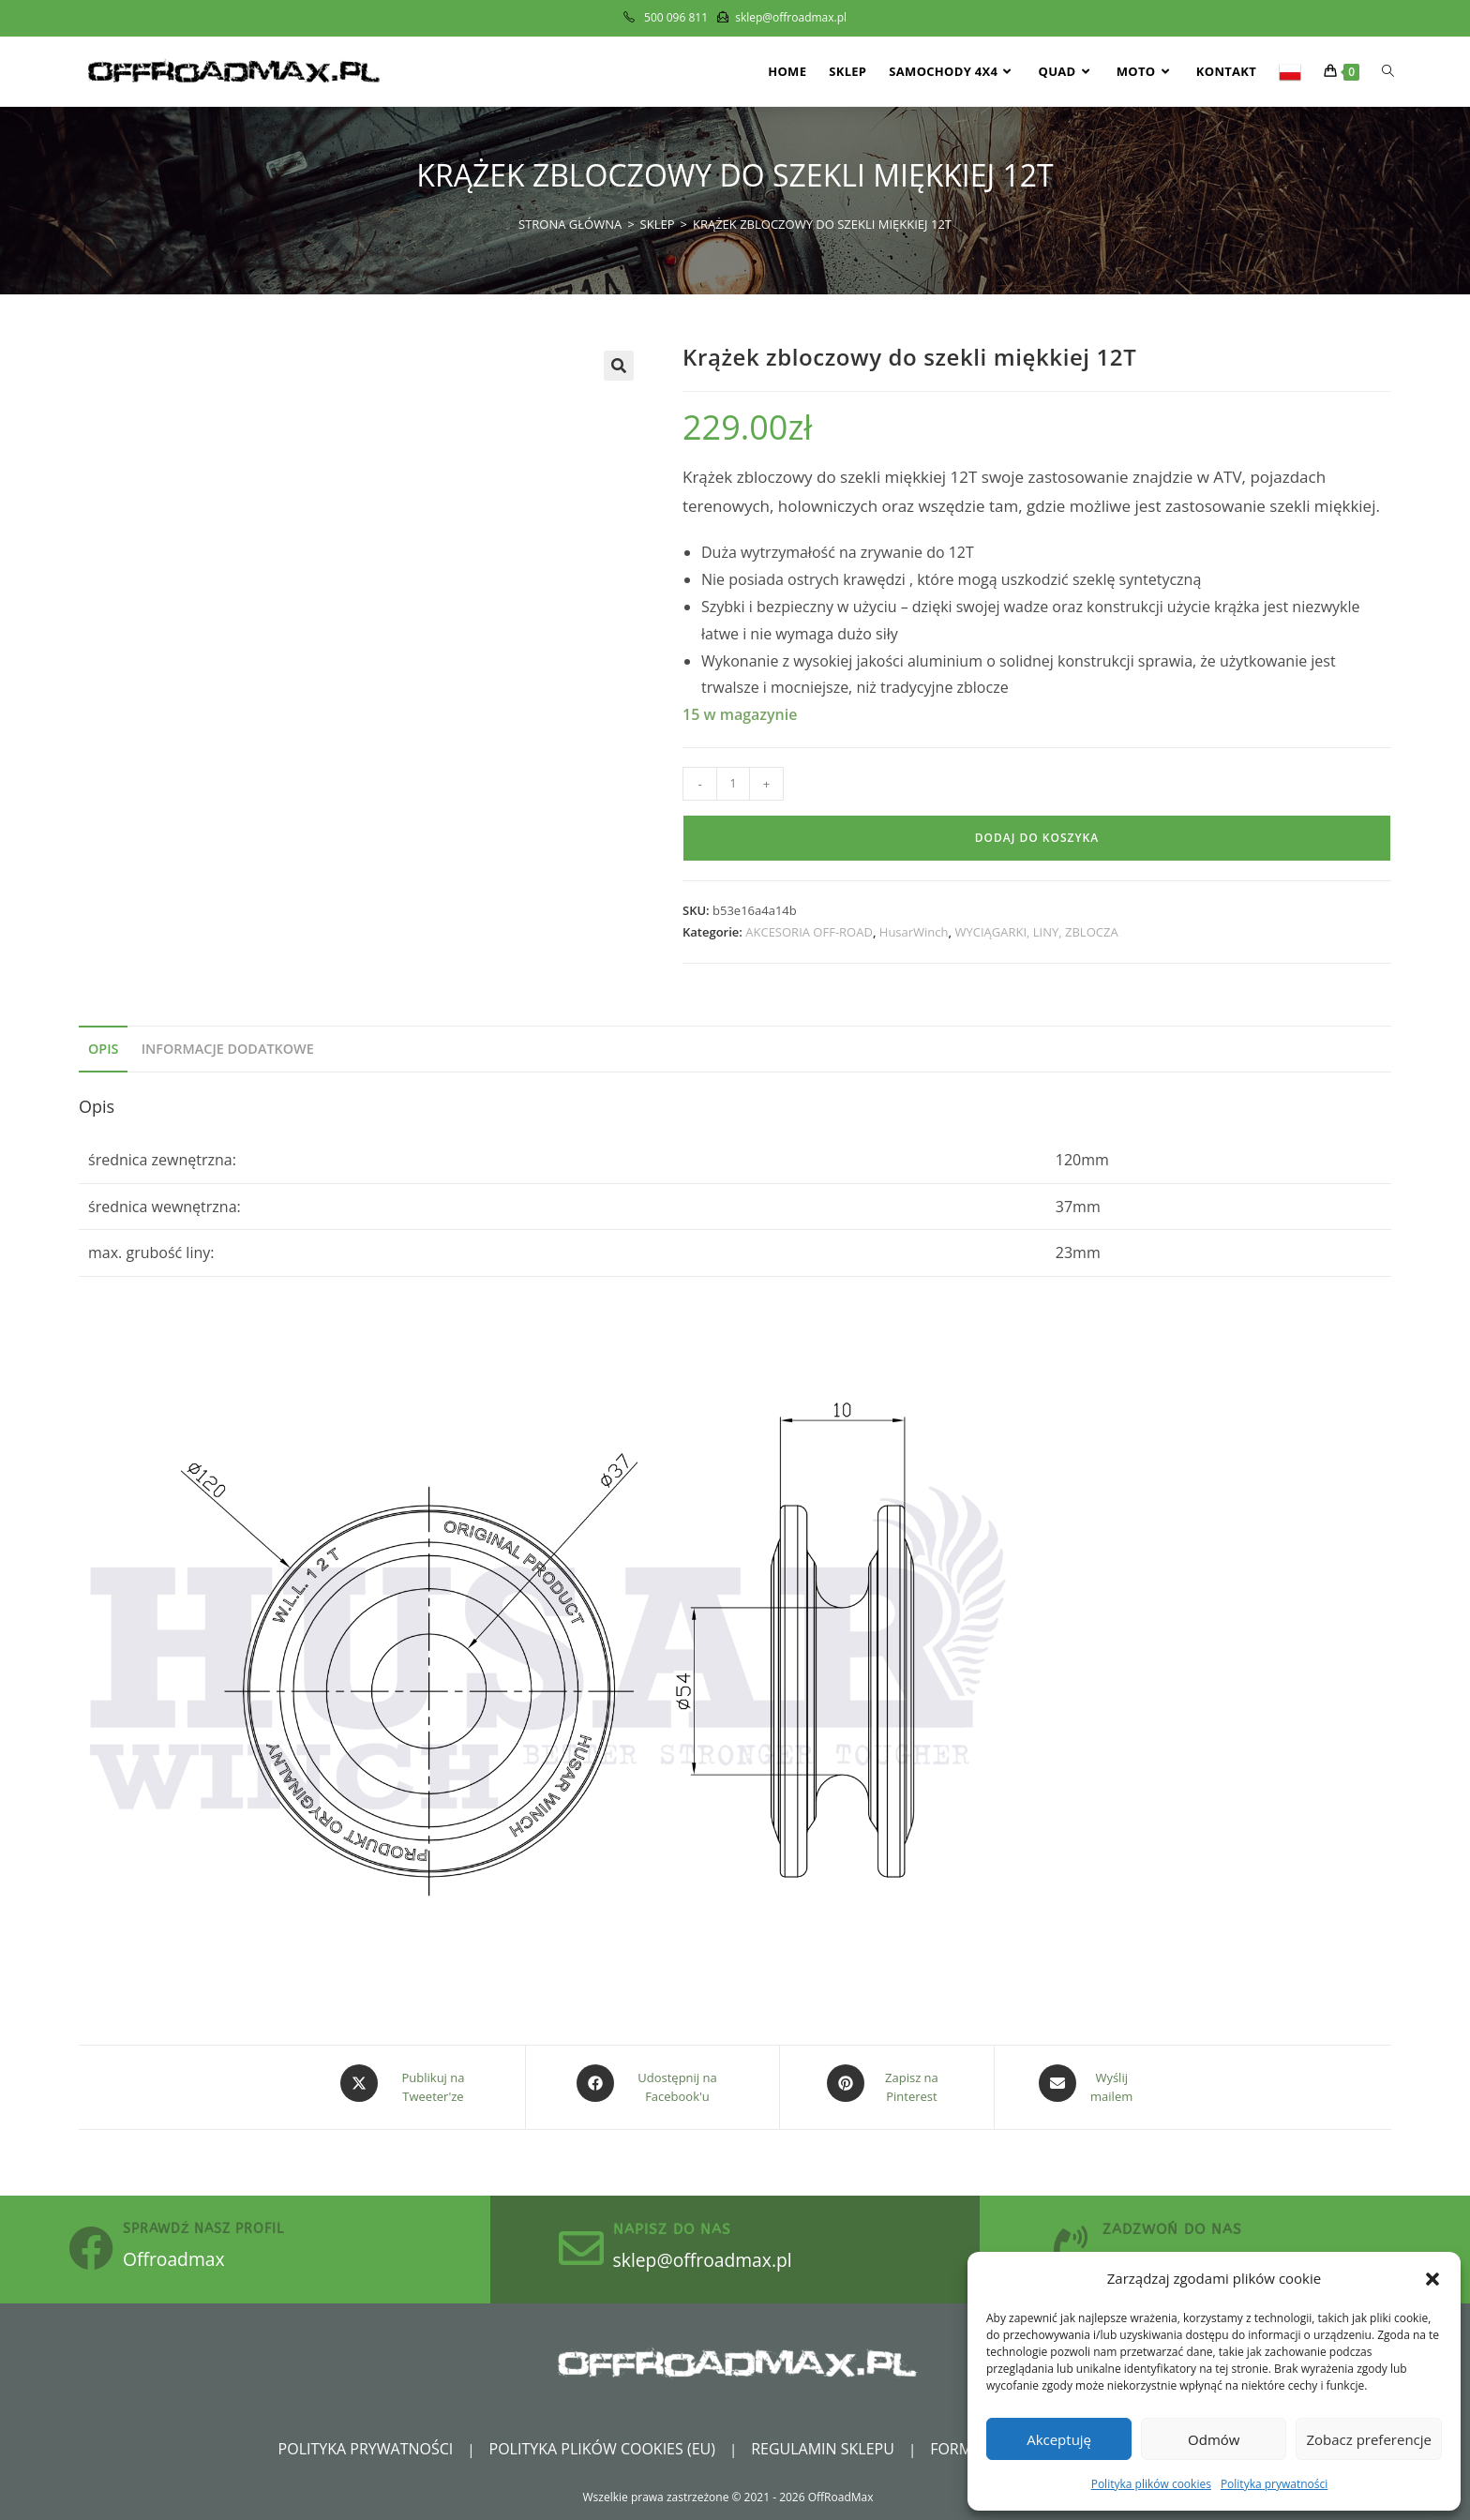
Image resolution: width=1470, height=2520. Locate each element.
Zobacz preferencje (1369, 2439)
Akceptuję (1059, 2439)
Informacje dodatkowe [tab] (228, 1049)
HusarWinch (914, 931)
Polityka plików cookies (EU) (602, 2447)
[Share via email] (1086, 2083)
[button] (1432, 2279)
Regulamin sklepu (822, 2447)
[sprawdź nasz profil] (101, 2244)
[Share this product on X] (408, 2083)
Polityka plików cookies (1151, 2484)
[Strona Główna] (570, 224)
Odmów (1213, 2439)
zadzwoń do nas (1193, 2224)
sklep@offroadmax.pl (741, 2254)
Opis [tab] (103, 1049)
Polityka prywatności (1274, 2484)
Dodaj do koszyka (1037, 838)
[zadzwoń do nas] (1081, 2244)
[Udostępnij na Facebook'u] (652, 2083)
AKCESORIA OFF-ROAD (809, 931)
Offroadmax (204, 2253)
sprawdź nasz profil (224, 2225)
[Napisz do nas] (591, 2244)
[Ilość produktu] (733, 784)
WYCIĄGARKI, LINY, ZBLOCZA (1036, 931)
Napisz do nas (693, 2224)
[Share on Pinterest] (887, 2083)
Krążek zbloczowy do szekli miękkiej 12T (822, 224)
